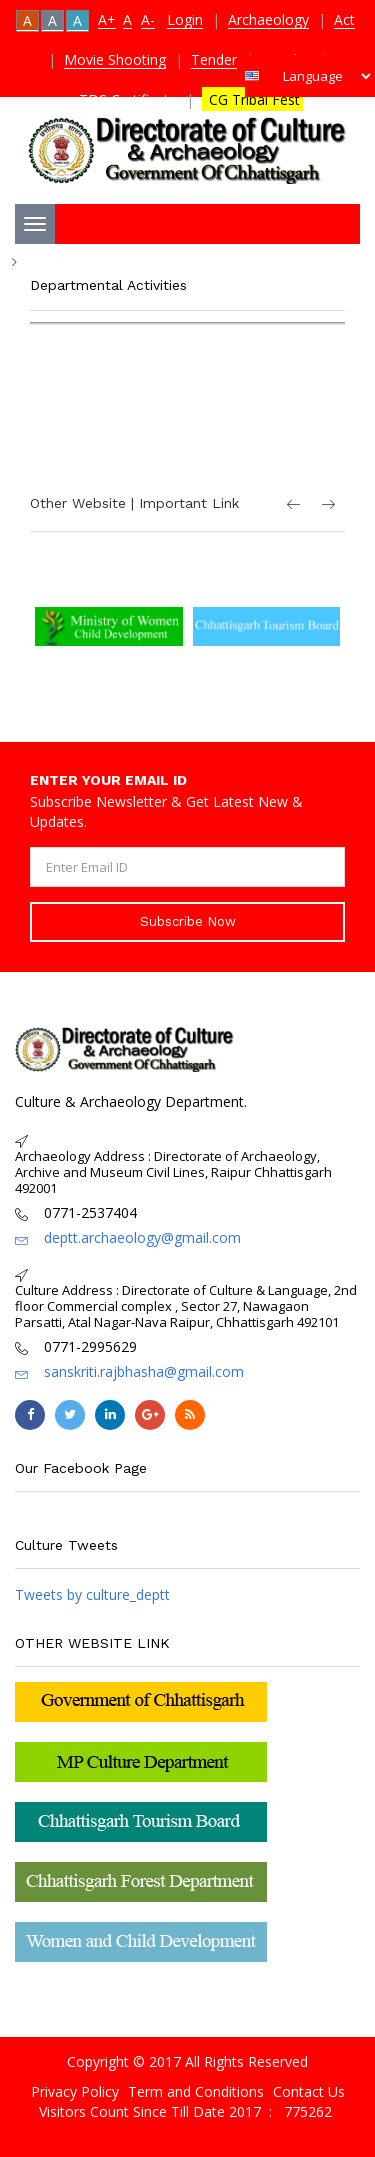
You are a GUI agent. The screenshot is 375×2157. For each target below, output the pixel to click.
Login (185, 19)
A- (148, 19)
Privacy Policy (75, 2091)
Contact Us (309, 2091)
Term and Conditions (196, 2091)
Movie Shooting (115, 59)
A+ (107, 19)
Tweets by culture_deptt (92, 1594)
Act (344, 19)
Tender (214, 59)
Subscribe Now (188, 921)
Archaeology (268, 19)
